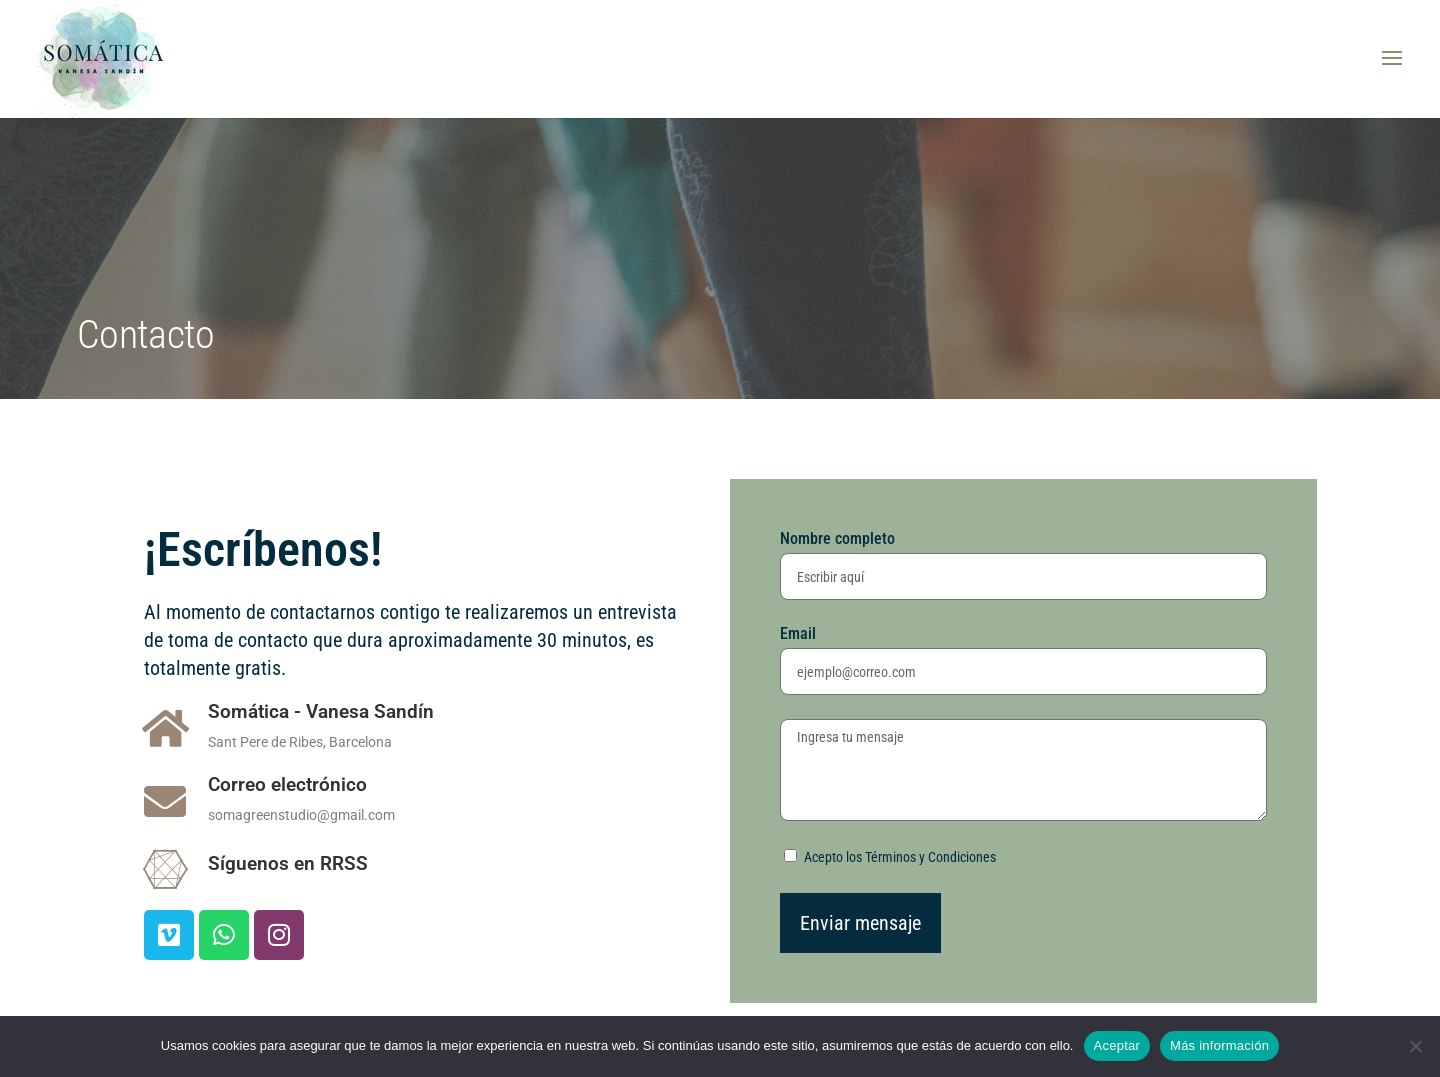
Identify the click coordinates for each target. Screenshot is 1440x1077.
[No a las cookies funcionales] (1415, 1046)
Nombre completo (837, 538)
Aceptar (1117, 1045)
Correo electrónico (287, 784)
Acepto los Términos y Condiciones (900, 857)
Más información (1219, 1045)
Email (798, 633)
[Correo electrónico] (165, 801)
